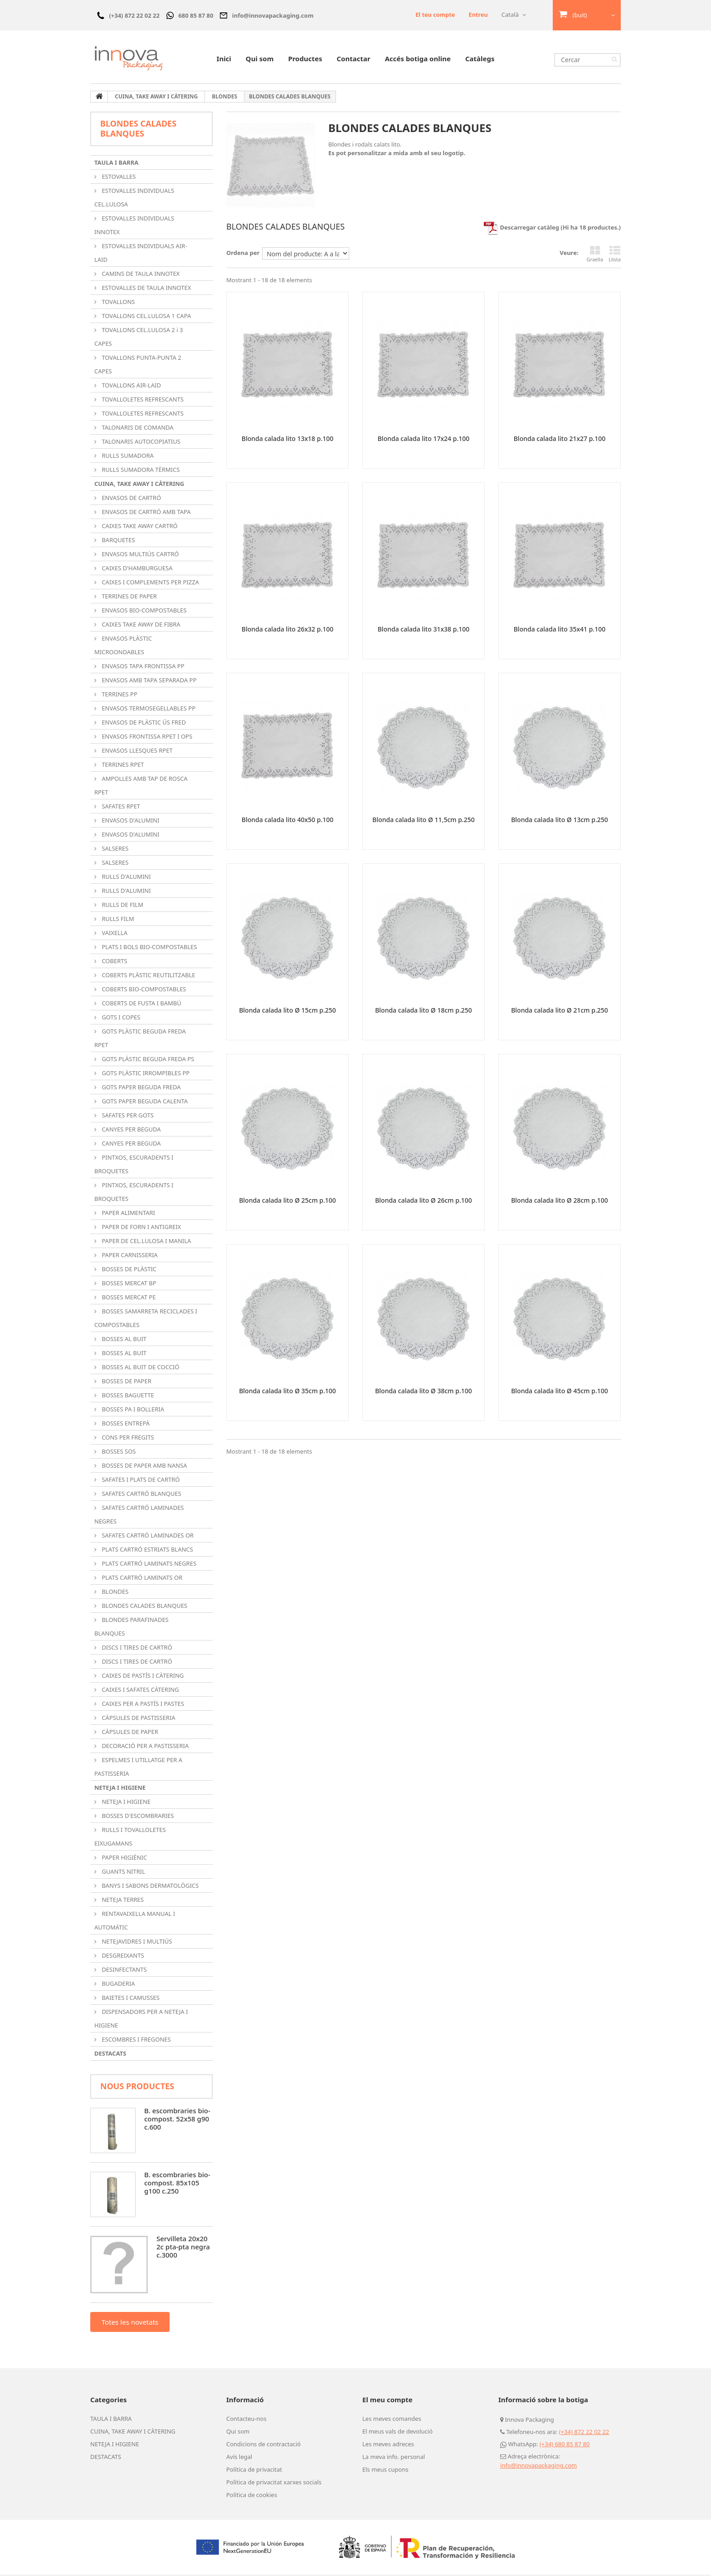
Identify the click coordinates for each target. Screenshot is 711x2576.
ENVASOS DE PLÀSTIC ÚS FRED (143, 724)
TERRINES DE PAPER (128, 597)
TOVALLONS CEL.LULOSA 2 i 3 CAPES (138, 338)
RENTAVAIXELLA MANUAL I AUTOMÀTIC (134, 1922)
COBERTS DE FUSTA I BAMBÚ (140, 1004)
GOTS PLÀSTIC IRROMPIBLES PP (145, 1074)
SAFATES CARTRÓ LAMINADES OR (147, 1537)
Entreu (478, 14)
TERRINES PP (118, 695)
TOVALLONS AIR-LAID (130, 386)
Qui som (260, 59)
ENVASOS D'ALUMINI (129, 822)
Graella (595, 255)
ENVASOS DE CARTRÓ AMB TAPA (145, 513)
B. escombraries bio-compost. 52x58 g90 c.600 (177, 2120)
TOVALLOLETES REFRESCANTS (142, 401)
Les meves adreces (388, 2445)
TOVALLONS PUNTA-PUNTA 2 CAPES (137, 366)
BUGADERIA (117, 1985)
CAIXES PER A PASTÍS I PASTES (142, 1705)
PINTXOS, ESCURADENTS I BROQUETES (134, 1165)
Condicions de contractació (263, 2445)
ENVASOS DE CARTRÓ (130, 499)
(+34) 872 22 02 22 (584, 2433)
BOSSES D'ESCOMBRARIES (137, 1817)
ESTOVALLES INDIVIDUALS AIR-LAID (140, 254)
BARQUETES (117, 541)
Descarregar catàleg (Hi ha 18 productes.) (552, 229)
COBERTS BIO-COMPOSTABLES (143, 990)
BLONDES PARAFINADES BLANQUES (131, 1628)
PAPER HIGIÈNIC (123, 1859)
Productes (305, 59)
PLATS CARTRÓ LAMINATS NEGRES (148, 1565)
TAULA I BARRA (116, 164)
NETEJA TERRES (122, 1901)
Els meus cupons (385, 2470)
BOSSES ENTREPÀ (125, 1424)
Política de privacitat (254, 2470)
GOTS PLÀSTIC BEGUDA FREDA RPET (140, 1039)
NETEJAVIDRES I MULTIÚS (136, 1943)
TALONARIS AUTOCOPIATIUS (140, 443)
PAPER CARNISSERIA (129, 1256)
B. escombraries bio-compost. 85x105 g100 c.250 (177, 2184)
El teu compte (434, 14)
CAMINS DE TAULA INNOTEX (140, 275)
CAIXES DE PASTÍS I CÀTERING (142, 1677)
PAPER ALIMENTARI (127, 1214)
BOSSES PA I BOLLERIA (132, 1410)
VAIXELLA (113, 934)
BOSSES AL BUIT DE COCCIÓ (139, 1368)
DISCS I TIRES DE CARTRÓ (136, 1649)
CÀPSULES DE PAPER (129, 1733)
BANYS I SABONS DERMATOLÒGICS (149, 1887)
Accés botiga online (418, 59)
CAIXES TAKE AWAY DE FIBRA (140, 626)
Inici (224, 59)
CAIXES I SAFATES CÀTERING (139, 1691)
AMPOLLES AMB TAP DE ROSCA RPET (141, 787)
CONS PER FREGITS (127, 1439)
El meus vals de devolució (397, 2432)
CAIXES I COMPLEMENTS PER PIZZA (149, 583)
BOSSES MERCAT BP (128, 1284)
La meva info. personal (393, 2458)
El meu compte (387, 2400)
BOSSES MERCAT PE (128, 1298)
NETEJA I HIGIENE (120, 1789)
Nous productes (137, 2087)
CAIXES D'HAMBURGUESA (136, 569)
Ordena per (242, 254)
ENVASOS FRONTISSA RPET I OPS (146, 738)
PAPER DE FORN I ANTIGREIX (140, 1228)
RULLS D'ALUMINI (125, 878)
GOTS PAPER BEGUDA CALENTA (144, 1102)
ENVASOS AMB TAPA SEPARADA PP (148, 681)
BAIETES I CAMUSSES (130, 1999)
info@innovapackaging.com (538, 2467)
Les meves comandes (391, 2420)
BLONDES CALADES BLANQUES (143, 1607)
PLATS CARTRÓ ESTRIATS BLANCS (146, 1551)
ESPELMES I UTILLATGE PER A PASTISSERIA (138, 1768)
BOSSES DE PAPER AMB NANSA (143, 1467)
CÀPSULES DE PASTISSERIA (137, 1719)
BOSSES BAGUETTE (127, 1396)
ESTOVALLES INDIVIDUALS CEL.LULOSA (134, 199)
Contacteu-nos (246, 2420)
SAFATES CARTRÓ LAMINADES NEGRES (139, 1516)
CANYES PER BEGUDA (130, 1130)
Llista (615, 255)
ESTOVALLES (118, 178)
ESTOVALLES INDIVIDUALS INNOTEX (134, 226)
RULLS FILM (117, 920)
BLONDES (114, 1593)
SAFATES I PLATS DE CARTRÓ (140, 1481)
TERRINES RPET (122, 766)
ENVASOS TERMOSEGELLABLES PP (147, 709)
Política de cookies (251, 2496)
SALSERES (114, 850)
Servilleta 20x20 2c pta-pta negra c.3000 (183, 2248)
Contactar (353, 59)
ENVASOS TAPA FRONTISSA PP (142, 667)
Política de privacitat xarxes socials (273, 2483)
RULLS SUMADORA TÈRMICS (140, 471)
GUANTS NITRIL (122, 1873)
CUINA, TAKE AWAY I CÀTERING (139, 485)
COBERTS (113, 962)
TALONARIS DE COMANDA (137, 429)
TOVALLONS (117, 303)
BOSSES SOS (118, 1453)
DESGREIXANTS (122, 1957)
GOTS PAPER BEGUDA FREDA (140, 1088)
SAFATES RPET (120, 807)
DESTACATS (110, 2055)
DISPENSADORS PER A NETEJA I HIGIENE (141, 2020)
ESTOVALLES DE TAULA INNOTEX (145, 289)
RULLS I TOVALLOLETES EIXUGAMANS (130, 1838)
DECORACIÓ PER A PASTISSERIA (144, 1747)
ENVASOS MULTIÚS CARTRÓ (139, 555)
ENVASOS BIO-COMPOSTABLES (143, 611)
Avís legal (239, 2458)
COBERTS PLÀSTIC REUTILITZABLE (147, 976)
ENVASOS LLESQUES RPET (136, 752)
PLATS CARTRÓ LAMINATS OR (141, 1579)
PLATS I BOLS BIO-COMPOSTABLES (148, 948)
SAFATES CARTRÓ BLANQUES (140, 1495)
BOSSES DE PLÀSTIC (128, 1270)
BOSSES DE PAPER (125, 1382)
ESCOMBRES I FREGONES (135, 2041)
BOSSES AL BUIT (123, 1340)
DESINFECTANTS (123, 1971)
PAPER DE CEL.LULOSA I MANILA (145, 1242)
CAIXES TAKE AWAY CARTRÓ (139, 527)
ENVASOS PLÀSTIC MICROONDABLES (123, 646)
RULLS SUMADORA (127, 457)
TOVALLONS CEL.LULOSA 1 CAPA (145, 317)
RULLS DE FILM (121, 906)
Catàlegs (480, 59)
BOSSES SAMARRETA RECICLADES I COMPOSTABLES (145, 1319)
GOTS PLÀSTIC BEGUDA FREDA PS (147, 1060)
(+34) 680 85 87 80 (565, 2445)
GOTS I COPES (120, 1018)
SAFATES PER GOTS (127, 1116)
